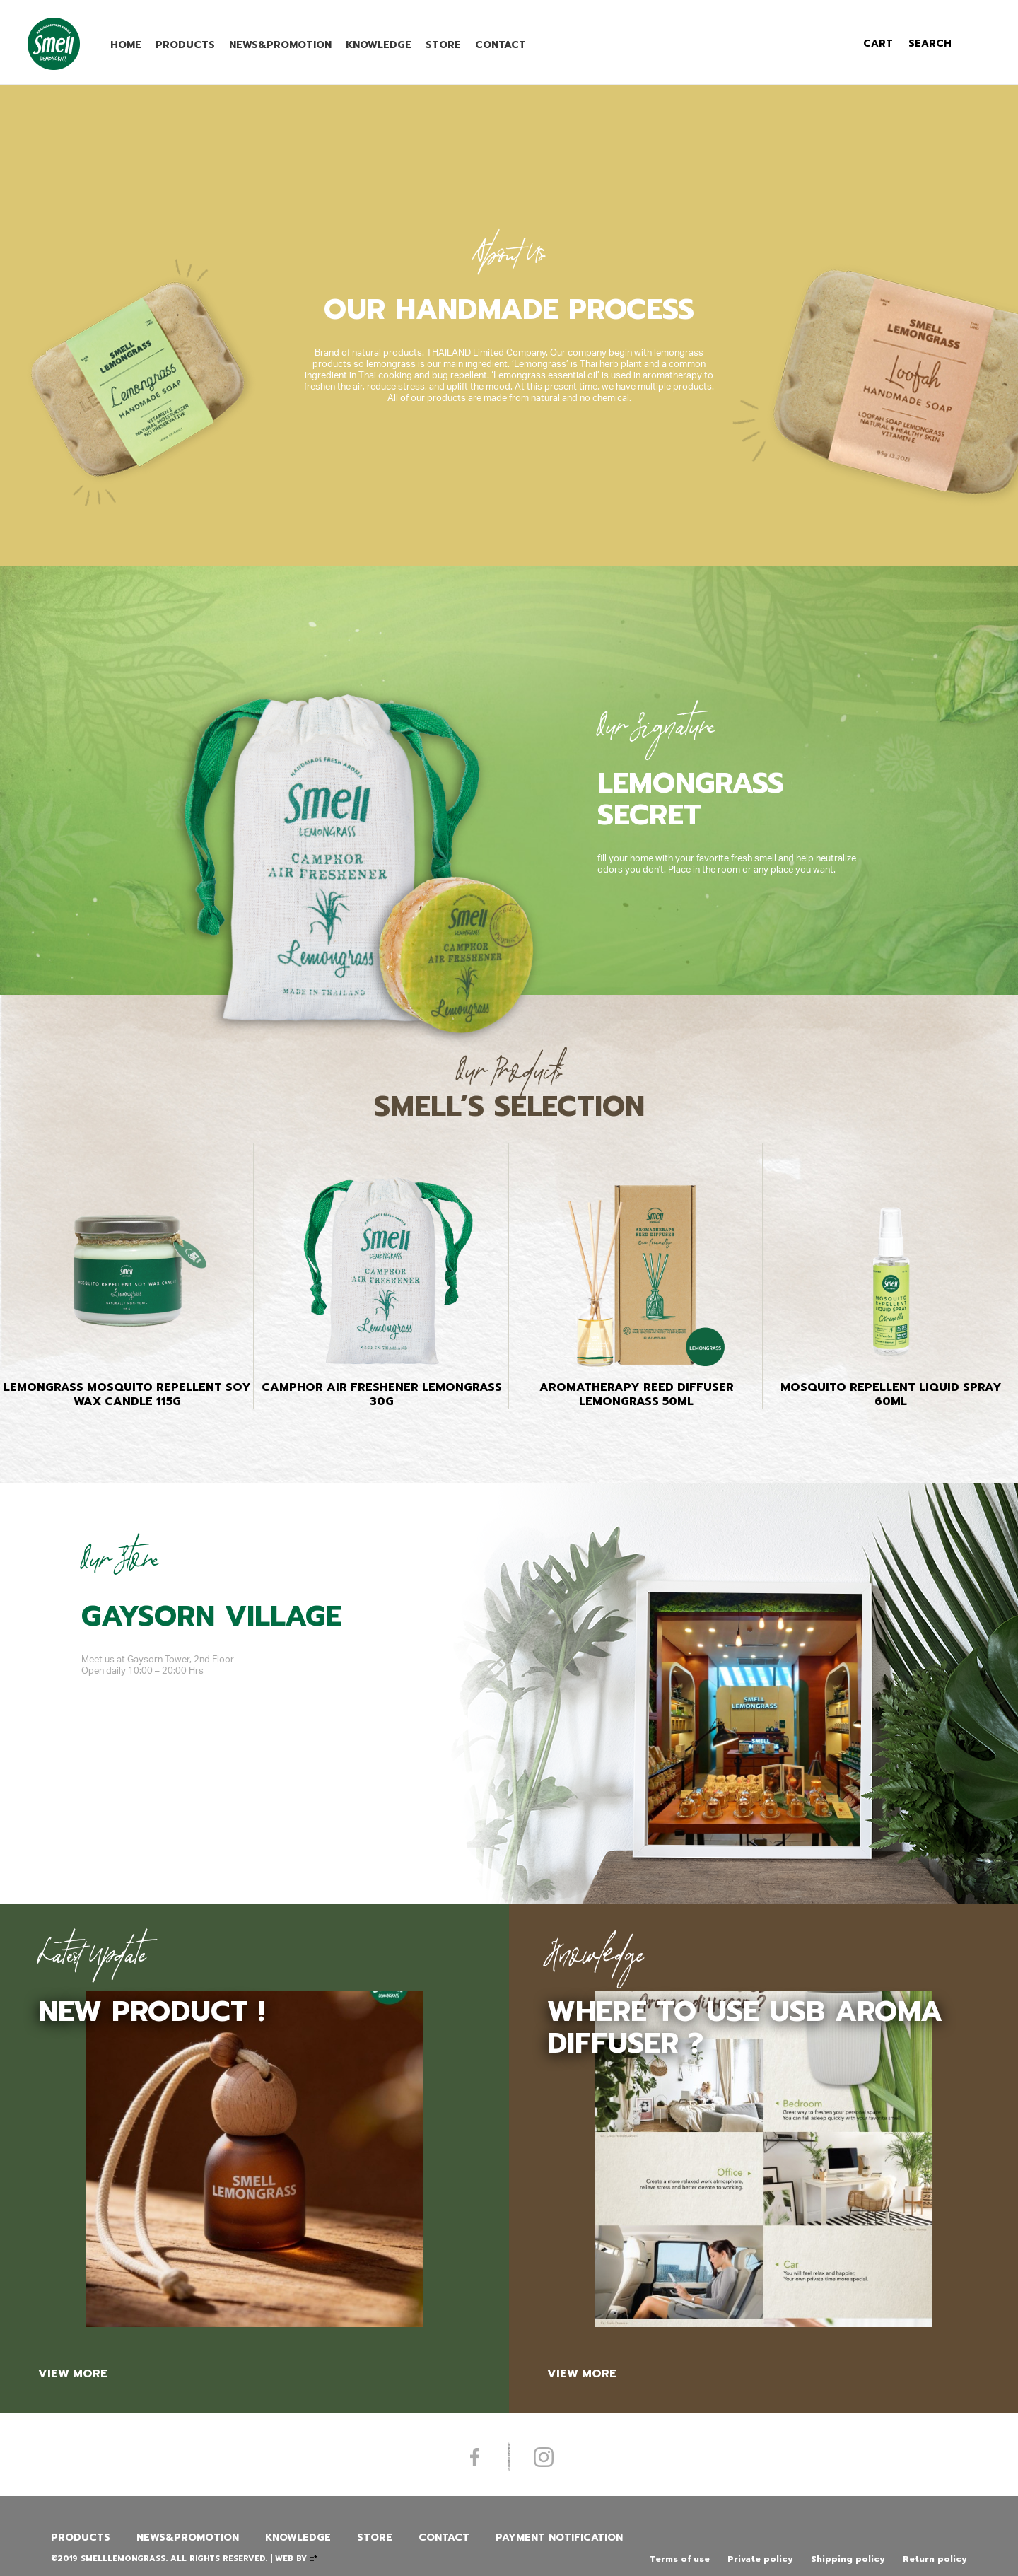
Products (185, 44)
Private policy (760, 2559)
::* (313, 2559)
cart (878, 43)
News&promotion (280, 44)
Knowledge (378, 44)
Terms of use (680, 2559)
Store (443, 44)
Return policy (935, 2559)
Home (125, 44)
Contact (500, 44)
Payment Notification (559, 2537)
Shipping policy (848, 2559)
